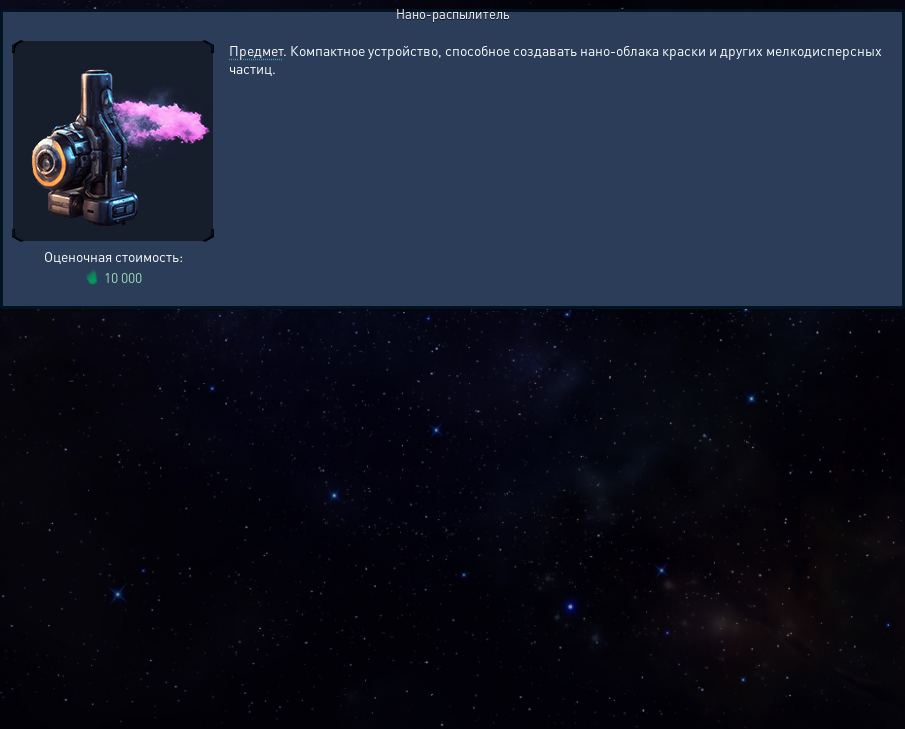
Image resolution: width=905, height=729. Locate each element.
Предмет (256, 50)
